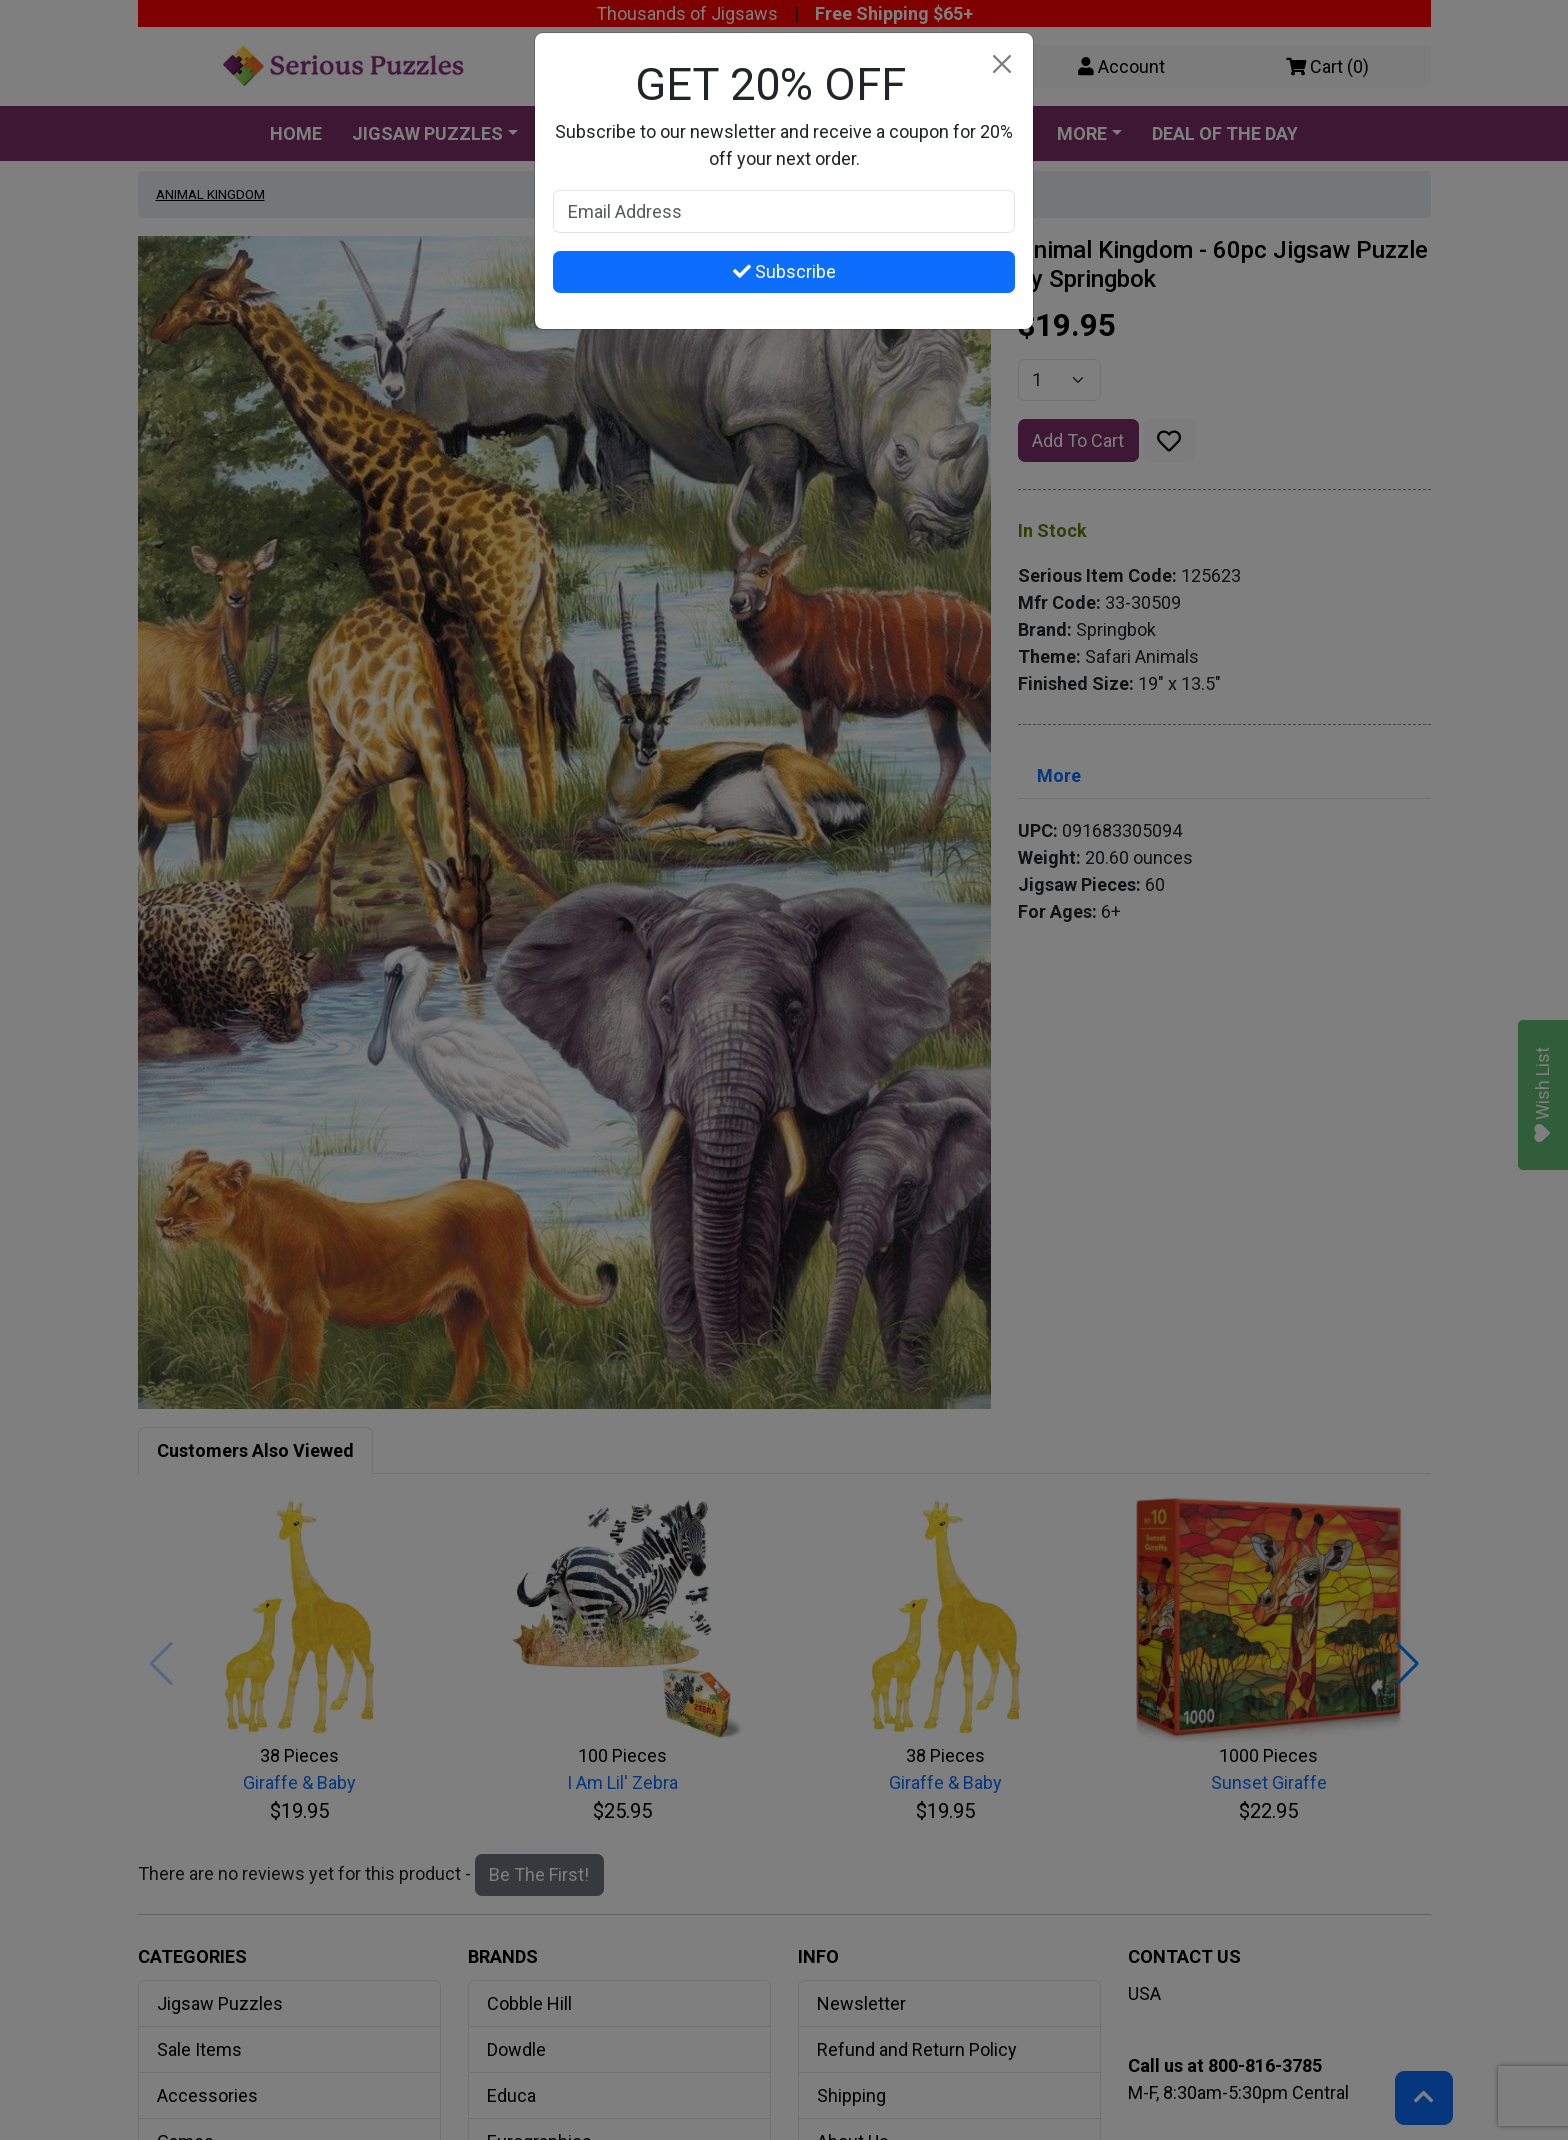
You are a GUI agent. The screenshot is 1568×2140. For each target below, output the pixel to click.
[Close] (1001, 64)
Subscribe (784, 271)
